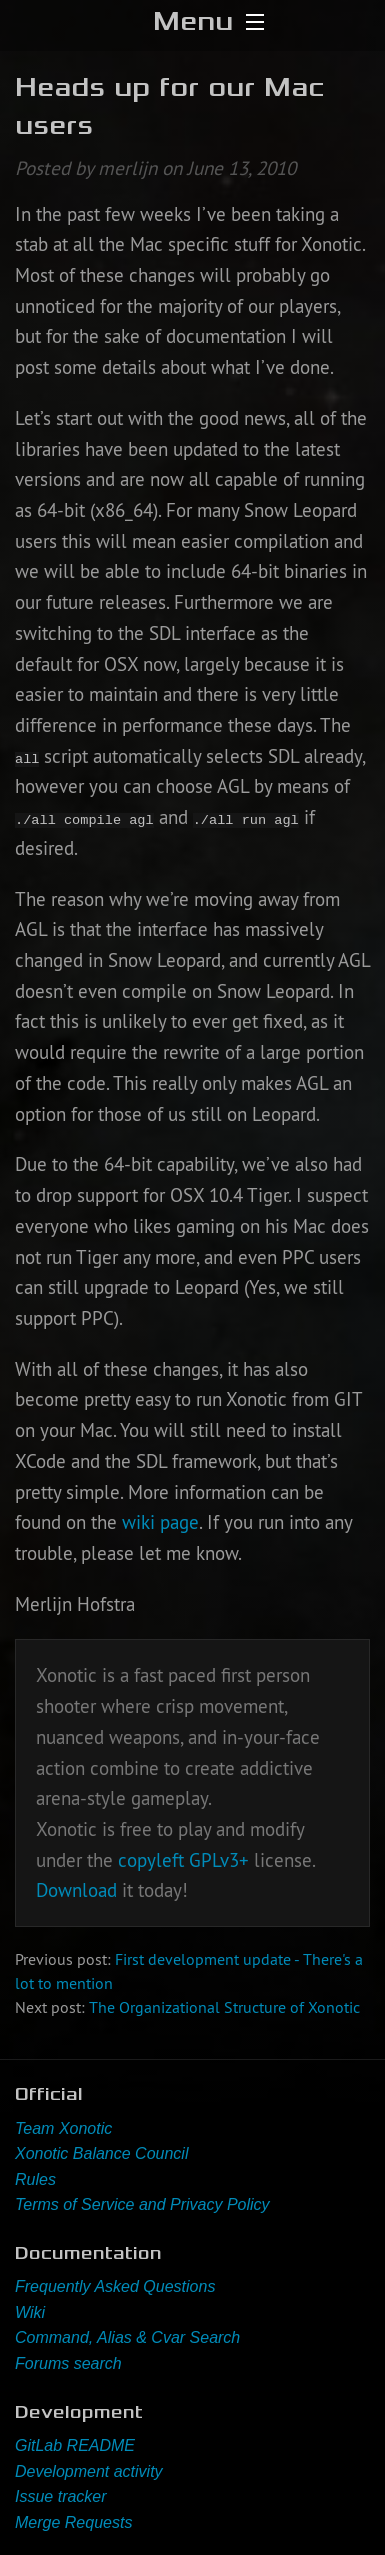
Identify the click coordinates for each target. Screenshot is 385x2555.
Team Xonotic (63, 2128)
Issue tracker (61, 2496)
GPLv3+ (219, 1860)
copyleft (151, 1860)
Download (76, 1890)
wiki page (160, 1522)
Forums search (68, 2363)
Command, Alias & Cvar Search (127, 2337)
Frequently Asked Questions (115, 2286)
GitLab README (75, 2445)
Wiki (30, 2312)
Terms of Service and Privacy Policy (142, 2204)
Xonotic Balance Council (101, 2153)
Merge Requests (73, 2522)
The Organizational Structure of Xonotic (224, 2007)
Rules (35, 2179)
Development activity (89, 2471)
